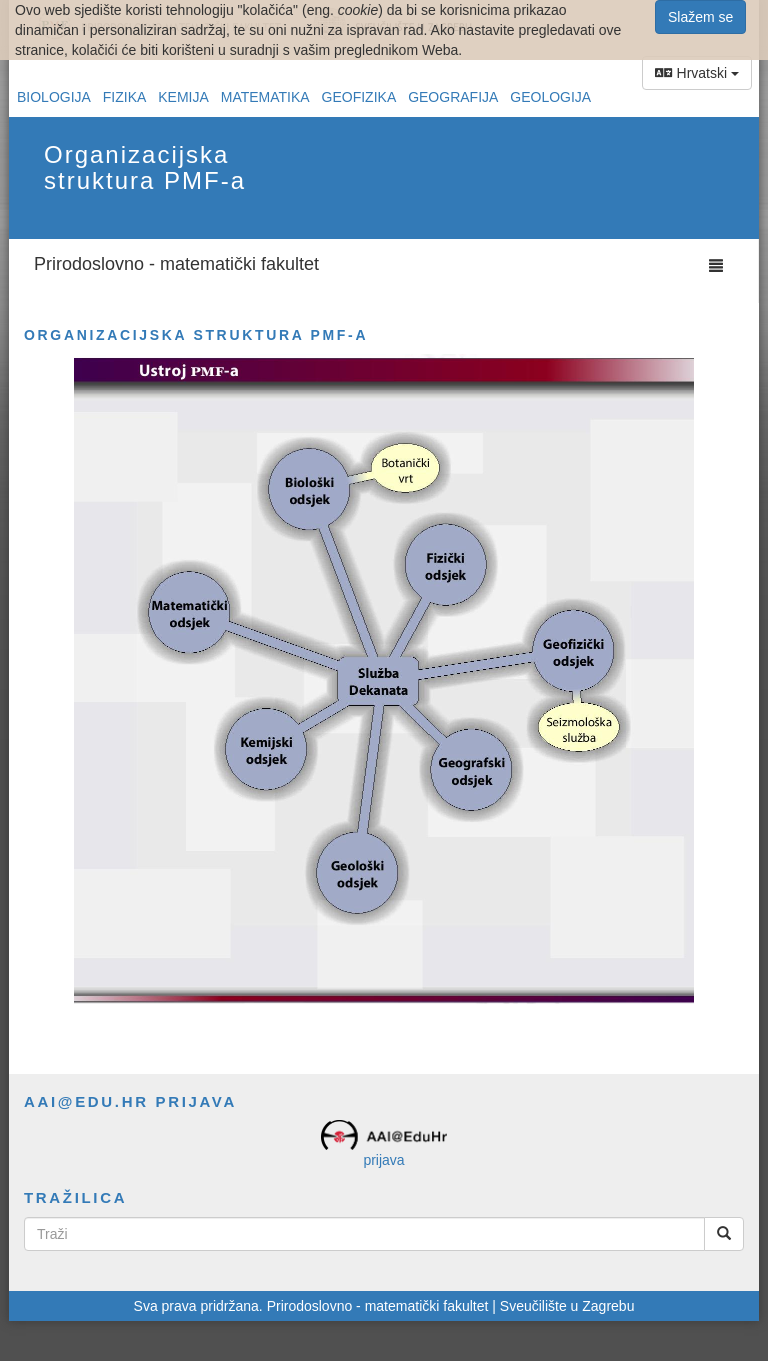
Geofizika (359, 97)
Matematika (265, 97)
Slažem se (700, 17)
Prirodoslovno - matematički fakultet (176, 264)
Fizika (125, 97)
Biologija (54, 97)
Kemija (183, 97)
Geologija (550, 97)
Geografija (453, 97)
